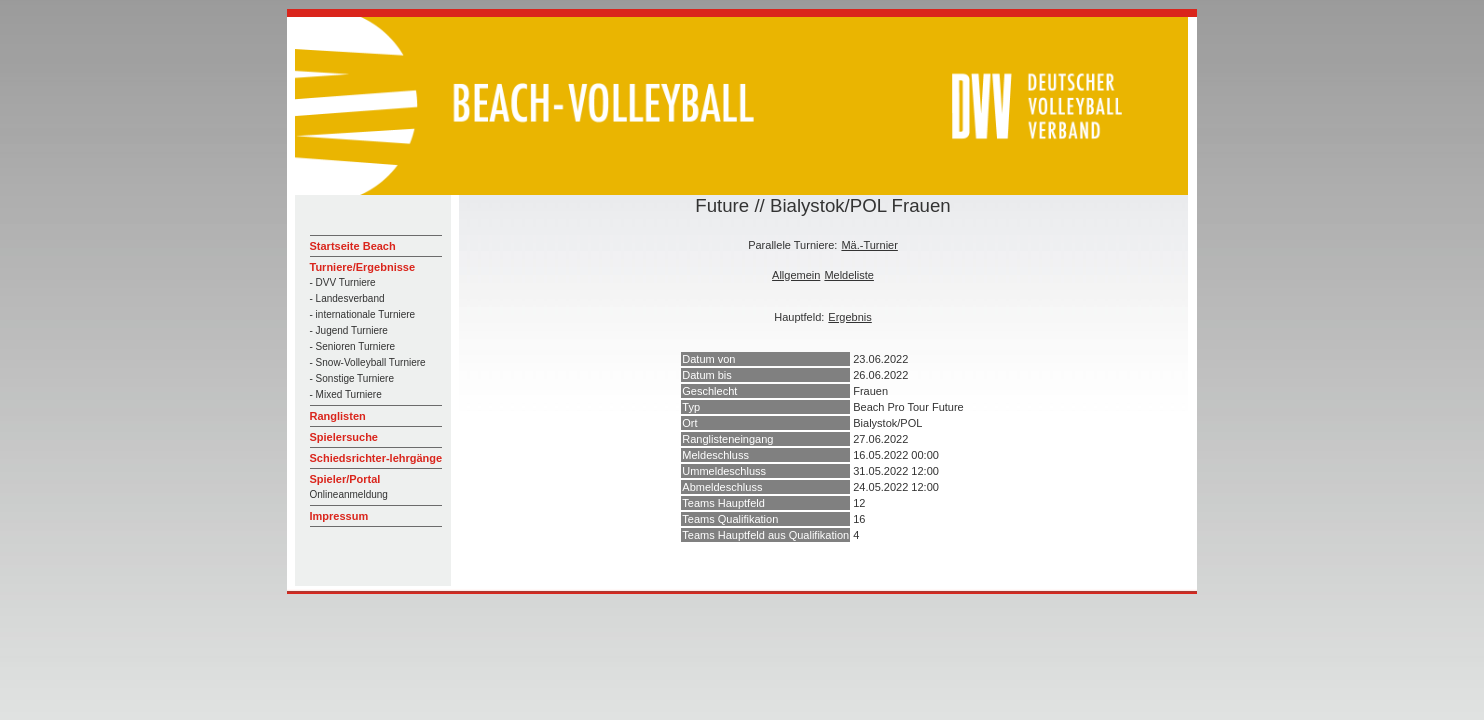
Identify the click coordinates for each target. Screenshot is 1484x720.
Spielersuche (344, 437)
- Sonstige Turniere (352, 378)
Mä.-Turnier (869, 245)
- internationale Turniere (363, 314)
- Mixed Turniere (346, 394)
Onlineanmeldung (349, 494)
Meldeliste (849, 275)
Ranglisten (338, 416)
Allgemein (796, 275)
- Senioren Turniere (353, 346)
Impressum (339, 516)
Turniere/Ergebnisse (363, 267)
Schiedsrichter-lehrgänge (376, 458)
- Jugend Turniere (349, 330)
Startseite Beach (353, 246)
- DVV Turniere (343, 282)
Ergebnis (849, 317)
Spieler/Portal (345, 479)
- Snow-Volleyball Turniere (368, 362)
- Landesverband (347, 298)
